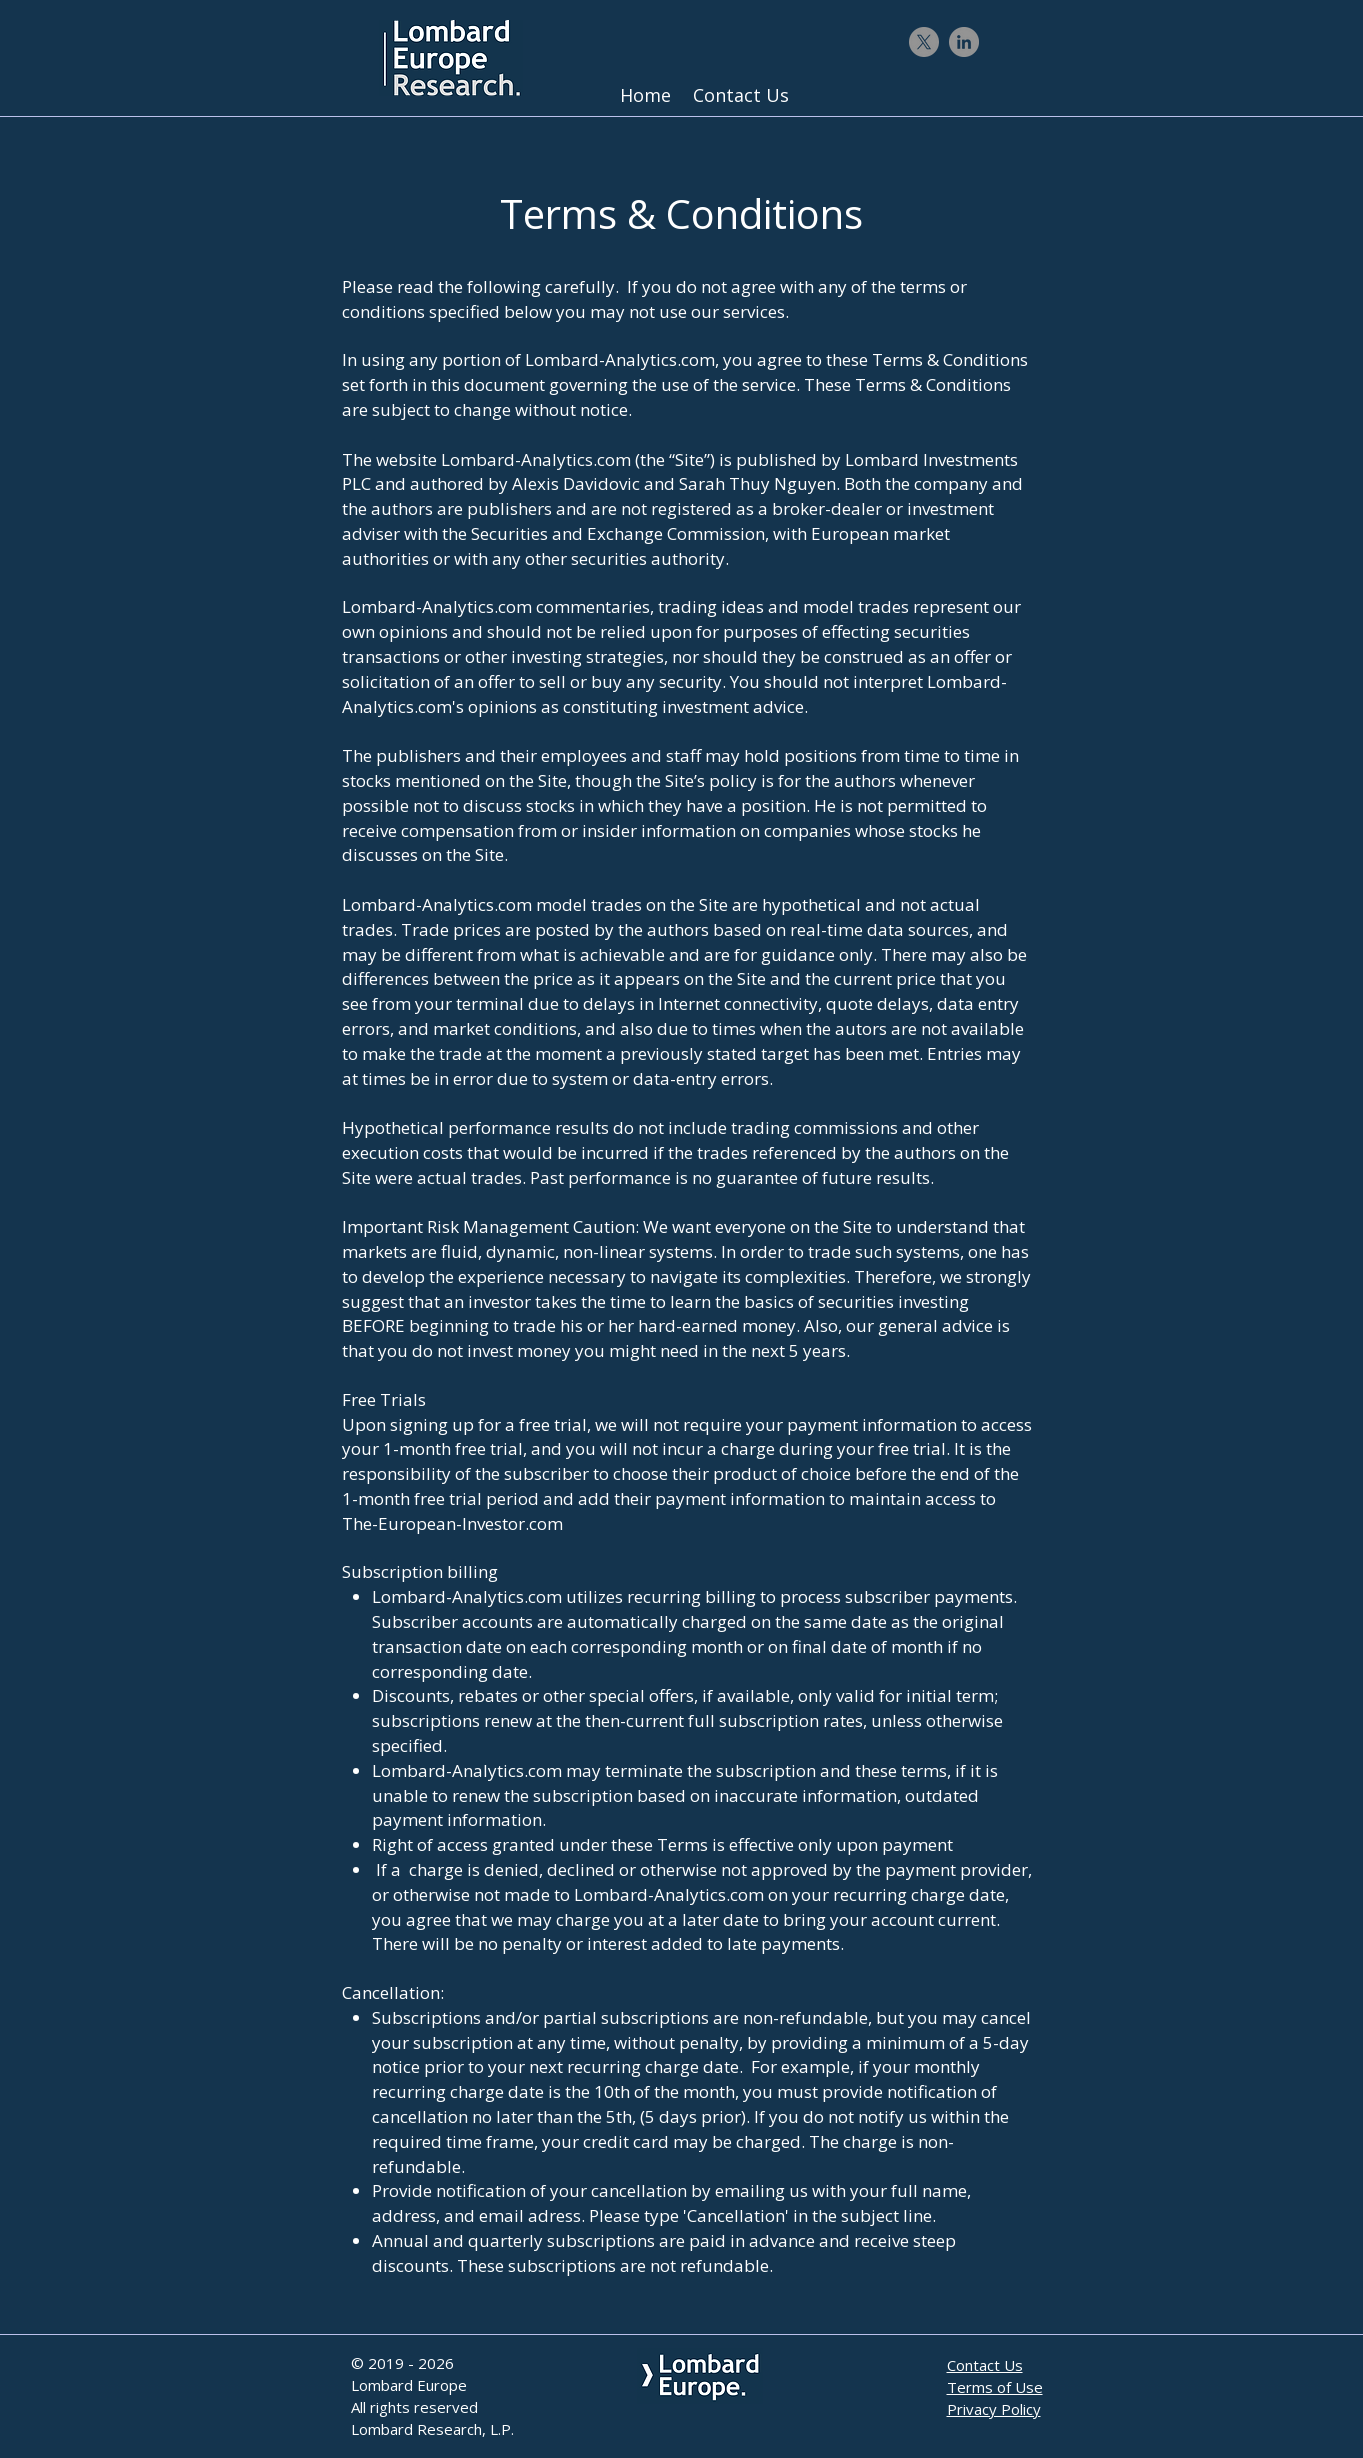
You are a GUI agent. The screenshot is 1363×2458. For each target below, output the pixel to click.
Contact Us (985, 2365)
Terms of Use (995, 2387)
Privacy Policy (994, 2409)
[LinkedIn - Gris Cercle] (964, 42)
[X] (924, 42)
